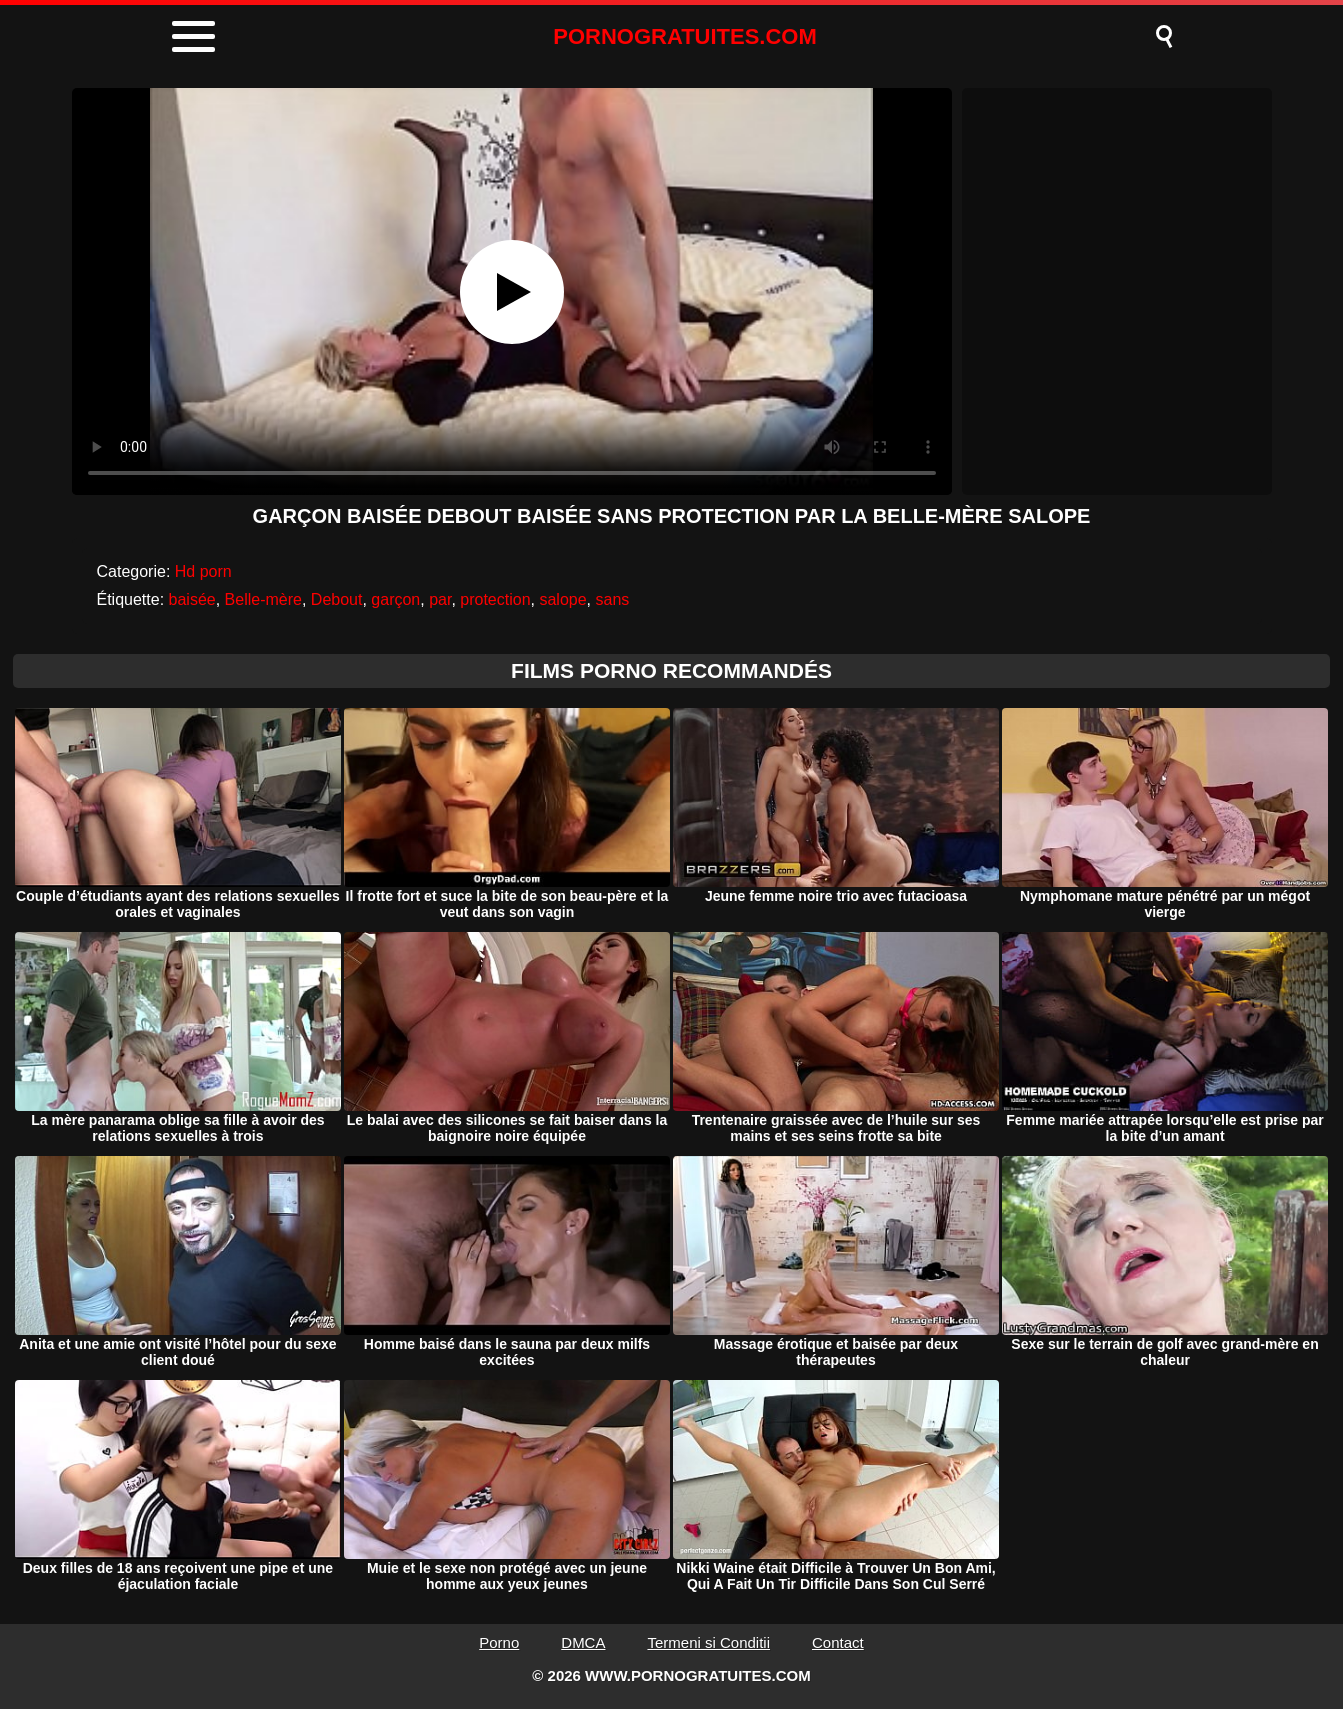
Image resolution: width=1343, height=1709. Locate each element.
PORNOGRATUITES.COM (685, 36)
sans (612, 599)
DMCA (583, 1642)
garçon (395, 599)
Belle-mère (263, 599)
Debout (337, 599)
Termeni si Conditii (708, 1642)
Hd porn (203, 571)
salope (562, 599)
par (440, 599)
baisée (192, 599)
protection (495, 599)
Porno (499, 1642)
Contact (838, 1642)
